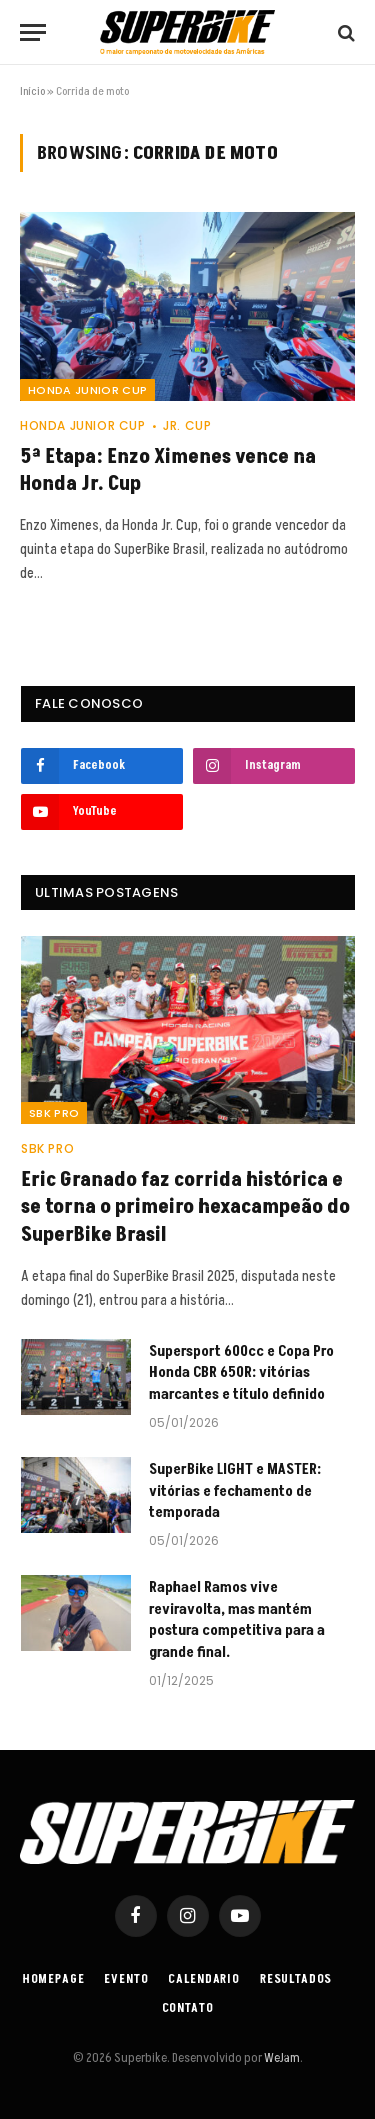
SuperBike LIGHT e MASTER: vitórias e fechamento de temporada (235, 1491)
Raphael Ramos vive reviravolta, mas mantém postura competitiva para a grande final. (237, 1619)
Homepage (54, 1979)
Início (32, 91)
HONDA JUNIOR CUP (87, 390)
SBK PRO (54, 1113)
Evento (126, 1979)
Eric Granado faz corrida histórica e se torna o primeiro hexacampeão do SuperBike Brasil (185, 1207)
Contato (188, 2008)
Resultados (296, 1979)
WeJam (281, 2058)
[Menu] (33, 32)
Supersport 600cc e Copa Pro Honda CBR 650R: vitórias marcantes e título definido (241, 1373)
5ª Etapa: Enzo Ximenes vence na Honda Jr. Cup (168, 470)
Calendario (203, 1979)
